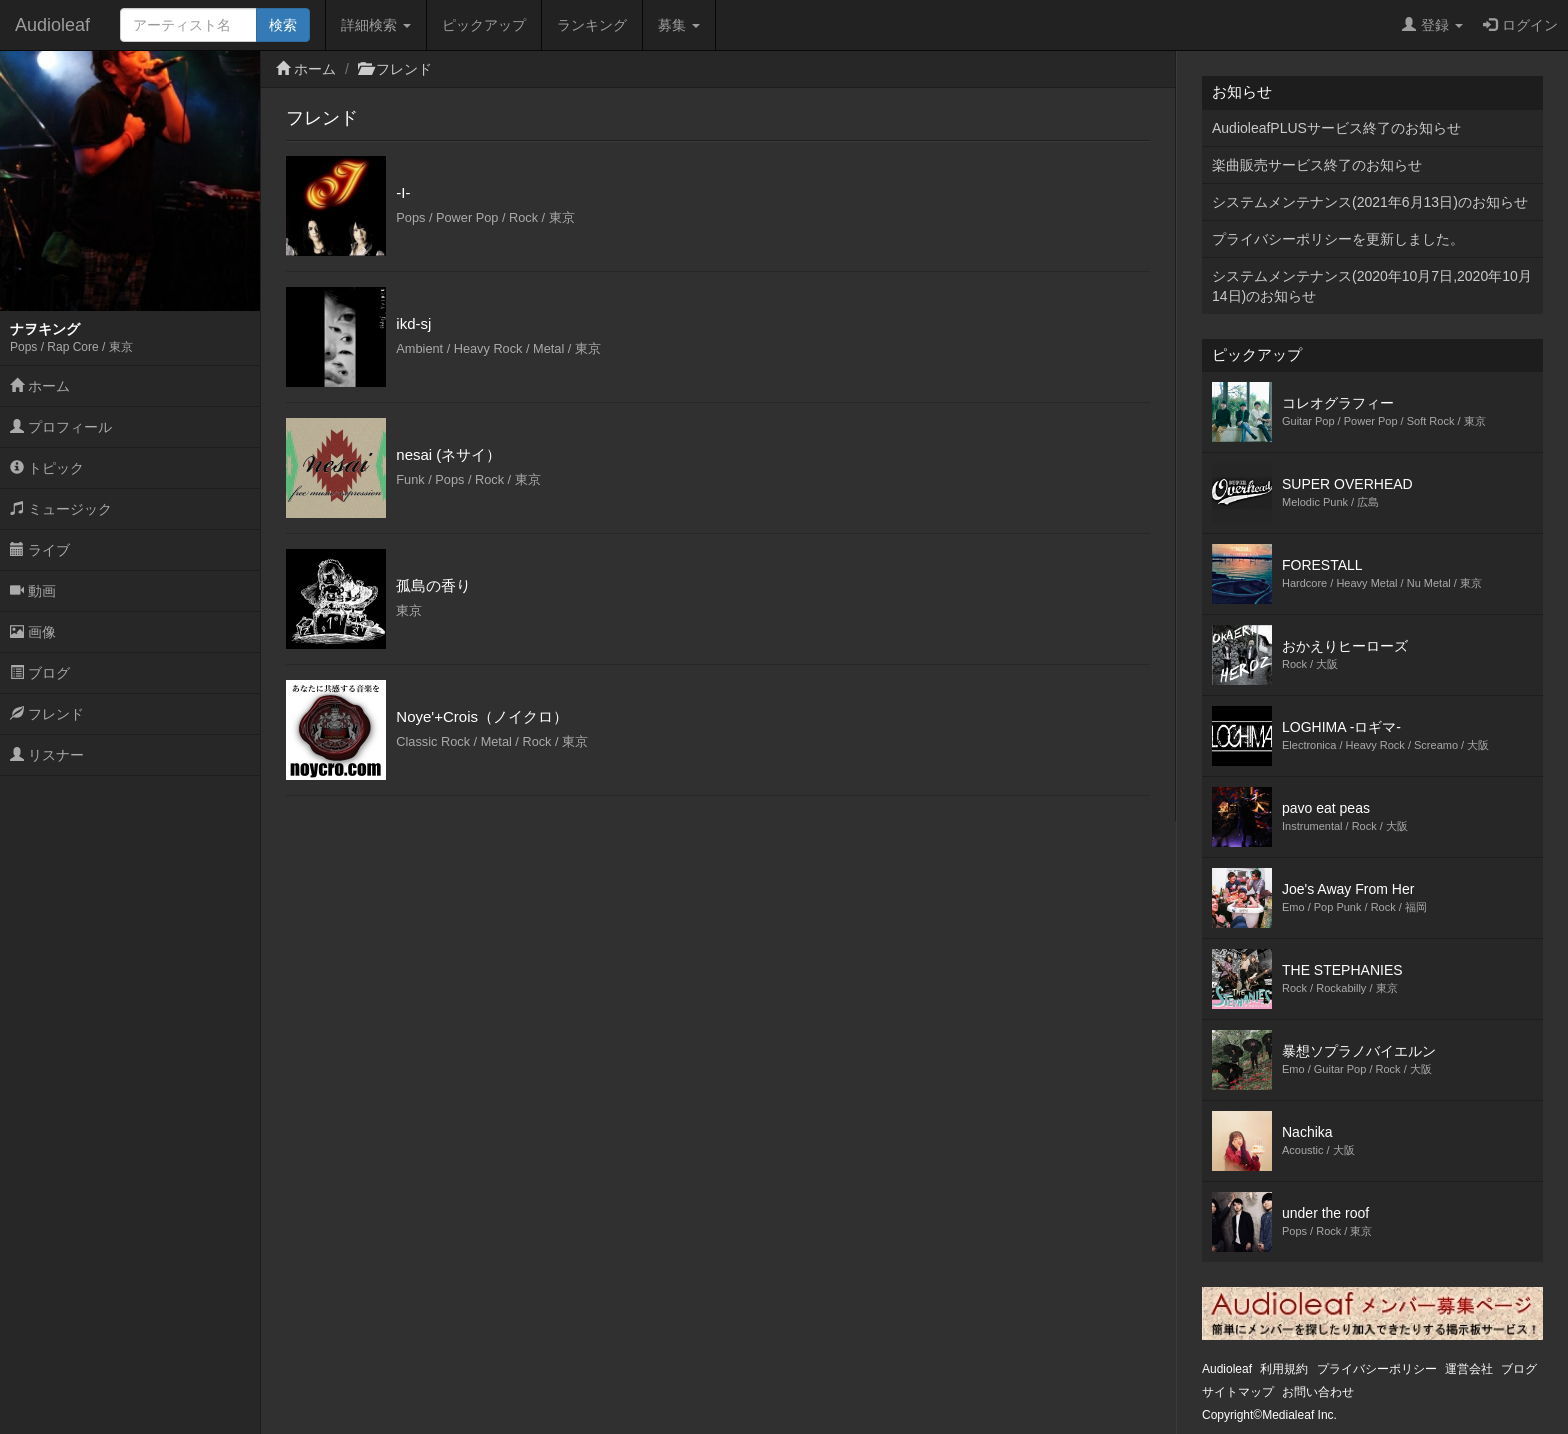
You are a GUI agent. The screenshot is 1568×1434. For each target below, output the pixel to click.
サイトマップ (1238, 1392)
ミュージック (61, 509)
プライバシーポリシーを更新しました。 (1338, 239)
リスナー (47, 755)
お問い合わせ (1318, 1392)
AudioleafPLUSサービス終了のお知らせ (1336, 128)
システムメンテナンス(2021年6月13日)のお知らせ (1370, 202)
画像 (33, 632)
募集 (679, 25)
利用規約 (1284, 1369)
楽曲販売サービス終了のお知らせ (1317, 165)
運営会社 (1469, 1369)
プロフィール (61, 427)
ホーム (40, 386)
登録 (1432, 25)
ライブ (40, 550)
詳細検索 (376, 25)
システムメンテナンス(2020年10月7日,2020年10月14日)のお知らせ (1372, 286)
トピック (47, 468)
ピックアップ (484, 25)
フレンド (47, 714)
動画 (33, 591)
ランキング (592, 25)
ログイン (1520, 25)
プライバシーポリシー (1377, 1369)
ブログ (40, 673)
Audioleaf (52, 25)
